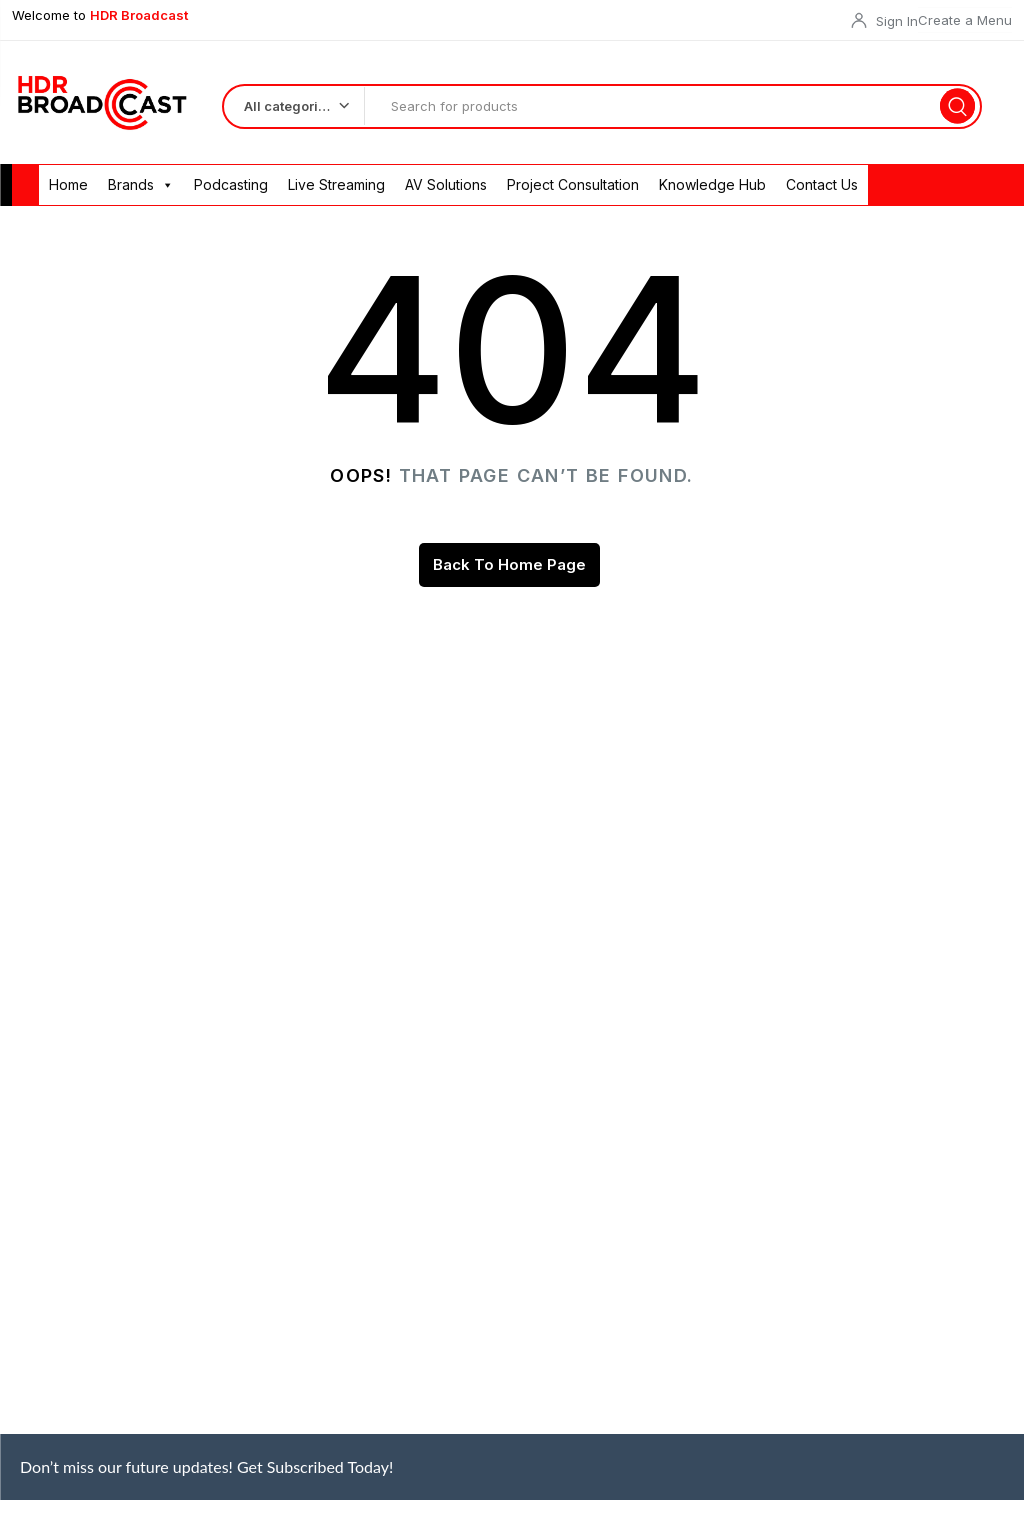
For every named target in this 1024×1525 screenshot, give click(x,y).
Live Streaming (336, 186)
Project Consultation (573, 186)
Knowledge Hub (712, 186)
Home (68, 186)
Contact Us (822, 186)
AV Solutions (446, 186)
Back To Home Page (509, 566)
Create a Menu (965, 20)
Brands (141, 187)
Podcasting (231, 186)
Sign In (897, 21)
